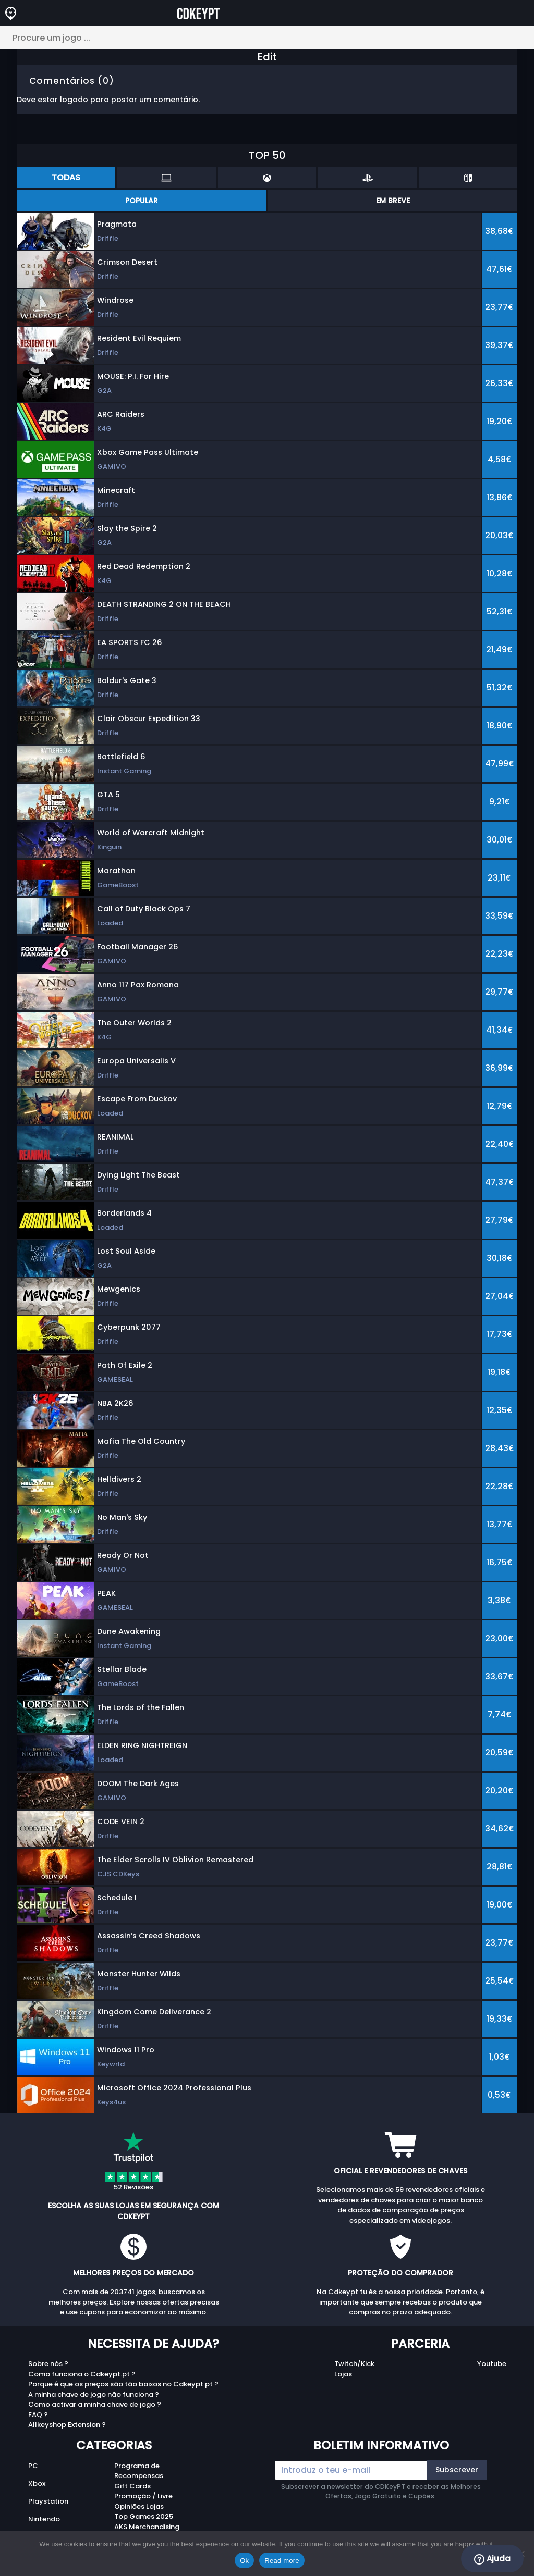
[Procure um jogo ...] (267, 37)
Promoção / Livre (143, 2496)
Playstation (48, 2501)
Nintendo (44, 2519)
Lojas (343, 2374)
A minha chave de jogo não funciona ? (93, 2394)
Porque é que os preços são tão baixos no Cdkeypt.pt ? (123, 2384)
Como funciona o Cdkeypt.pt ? (82, 2374)
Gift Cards (132, 2486)
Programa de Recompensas (138, 2471)
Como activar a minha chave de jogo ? (94, 2404)
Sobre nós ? (48, 2364)
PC (33, 2466)
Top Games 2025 (143, 2516)
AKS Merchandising (146, 2527)
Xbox (36, 2483)
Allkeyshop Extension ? (67, 2425)
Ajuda (492, 2559)
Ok (244, 2561)
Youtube (491, 2364)
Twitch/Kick (354, 2364)
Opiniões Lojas (139, 2506)
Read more (281, 2561)
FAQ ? (38, 2415)
